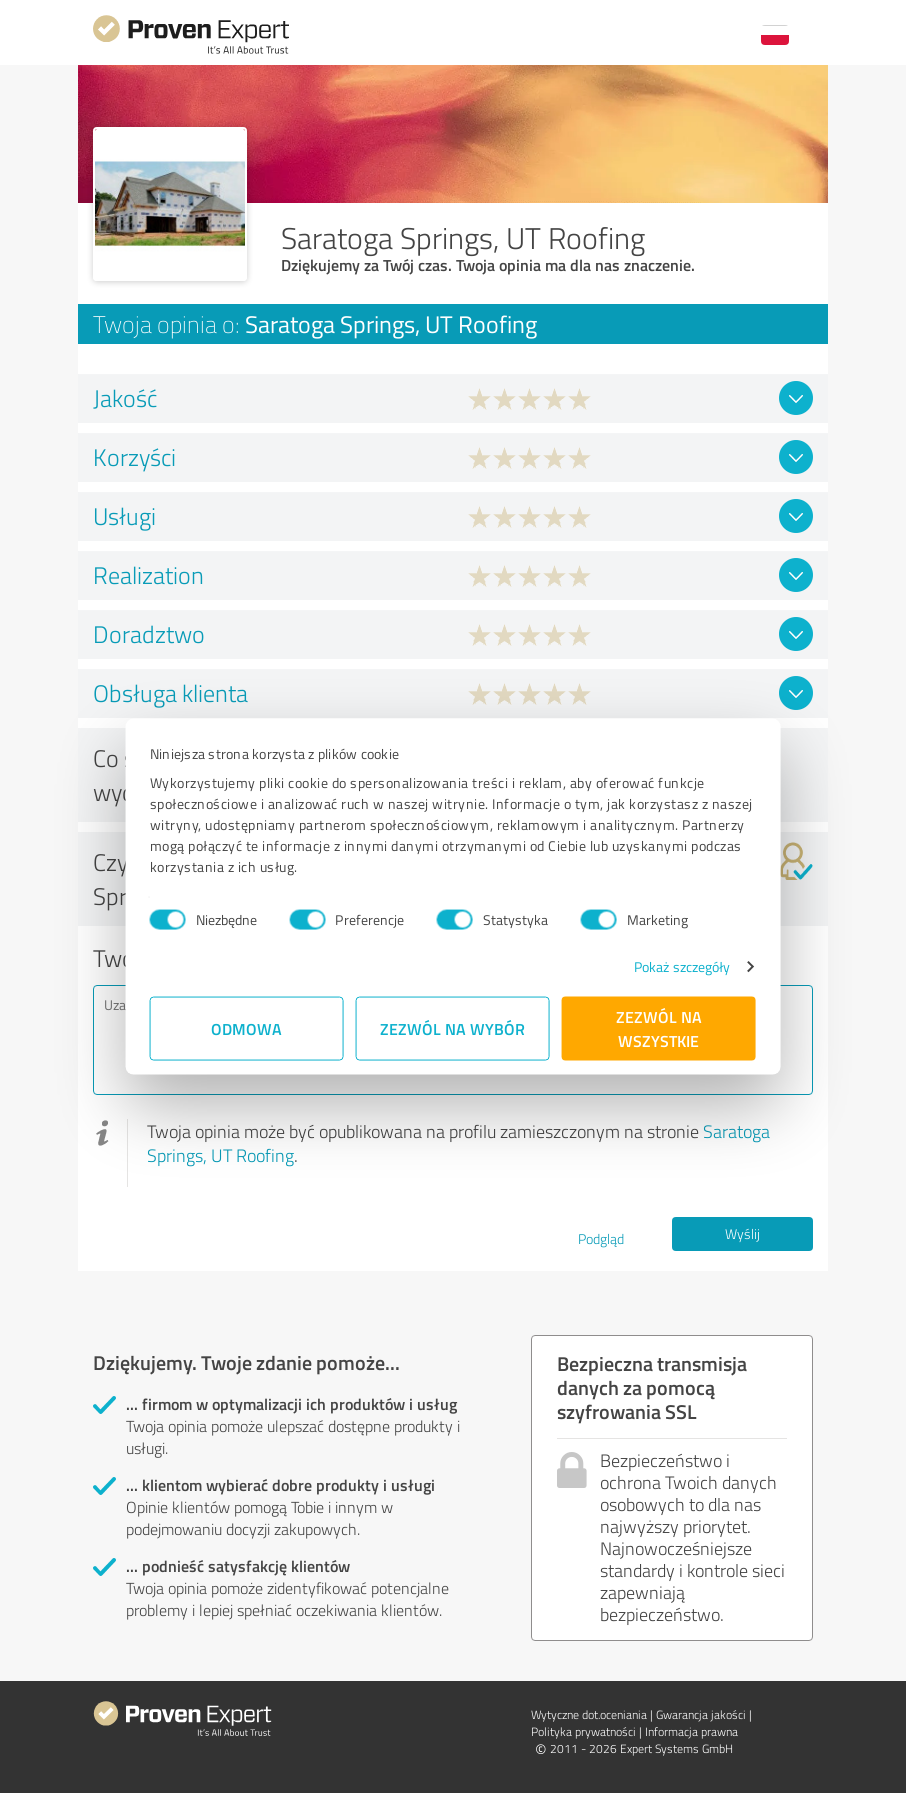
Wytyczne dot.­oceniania (589, 1714)
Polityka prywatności (583, 1731)
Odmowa (247, 1028)
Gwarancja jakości (701, 1714)
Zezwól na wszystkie (659, 1028)
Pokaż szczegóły (682, 966)
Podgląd (601, 1238)
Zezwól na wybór (453, 1028)
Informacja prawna (691, 1731)
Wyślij (742, 1233)
